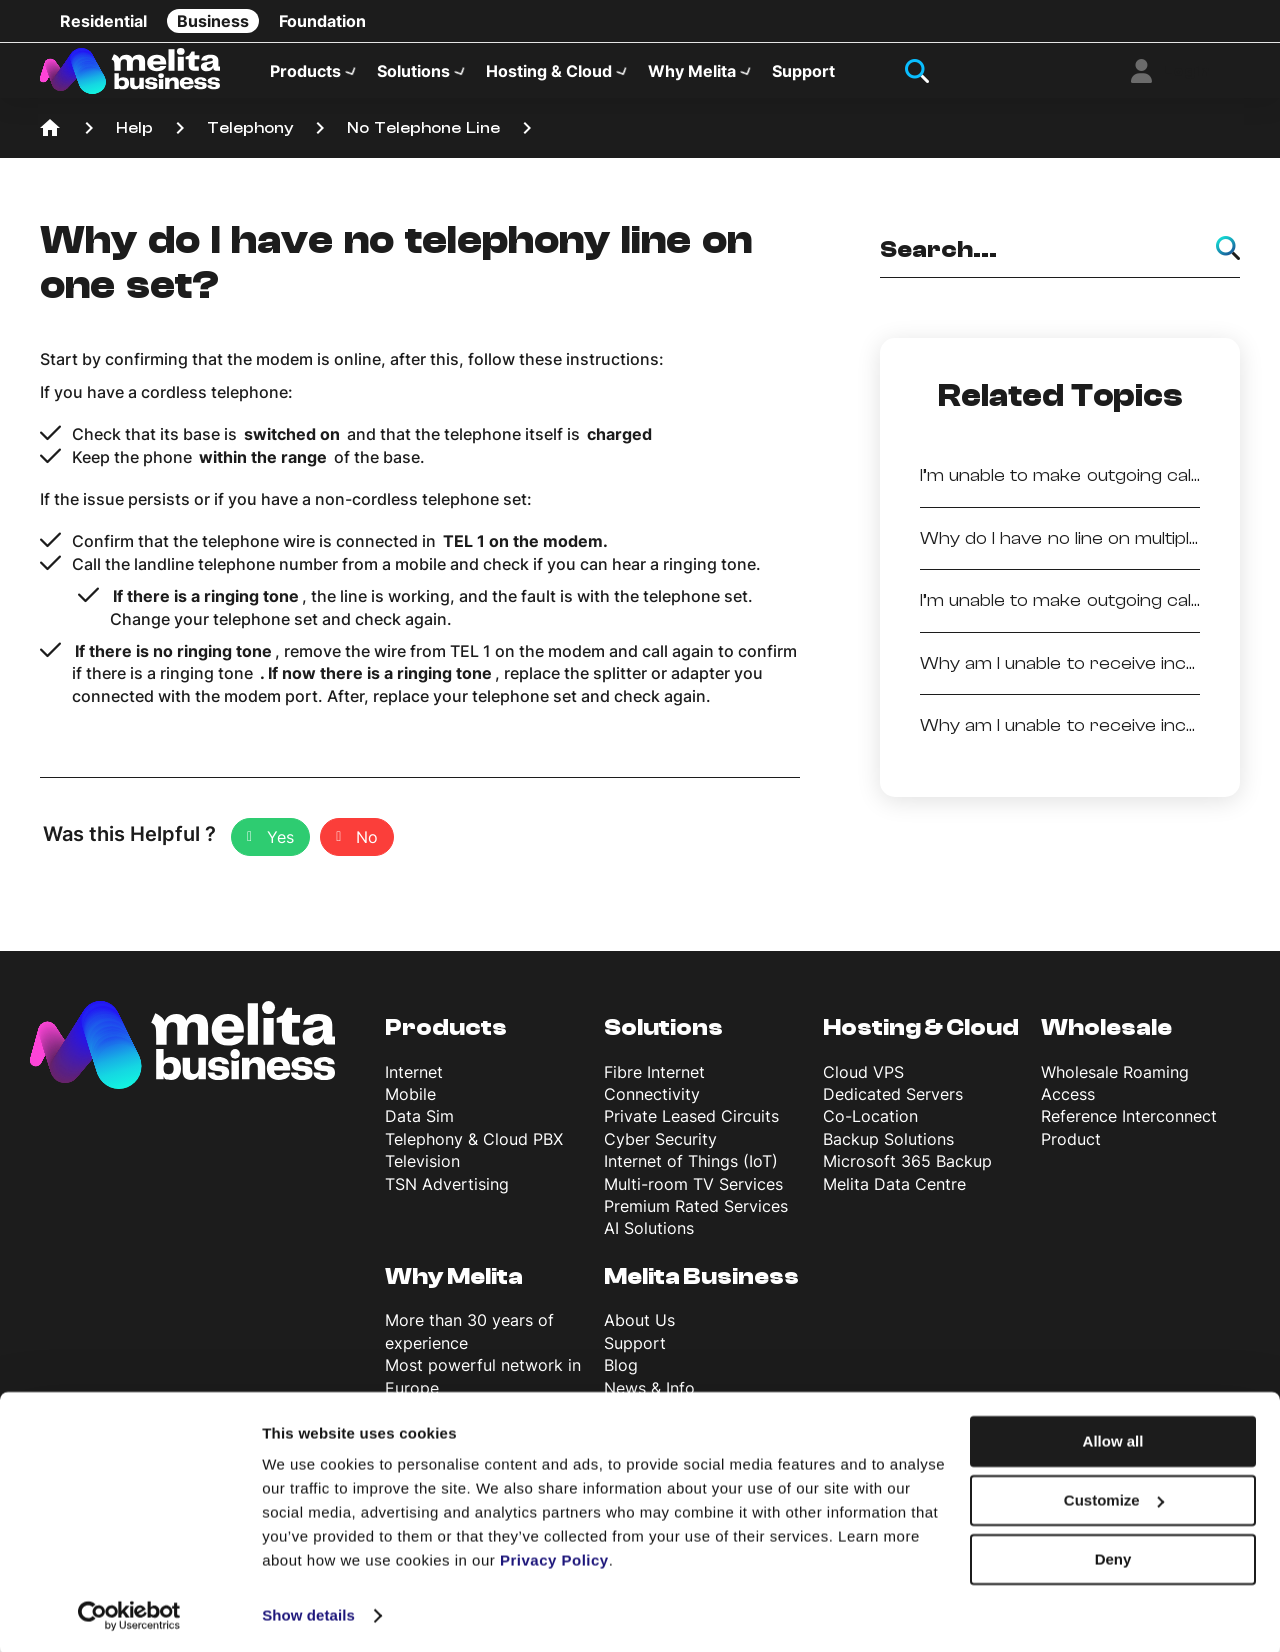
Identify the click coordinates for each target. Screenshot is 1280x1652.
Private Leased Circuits (691, 1128)
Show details (308, 1612)
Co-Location (870, 1128)
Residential (103, 21)
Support (803, 76)
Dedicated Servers (893, 1106)
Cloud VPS (863, 1083)
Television (422, 1173)
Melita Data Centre (894, 1195)
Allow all (1113, 1438)
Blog (621, 1377)
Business (213, 21)
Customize (1114, 1497)
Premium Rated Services (696, 1218)
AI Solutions (649, 1240)
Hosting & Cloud (549, 76)
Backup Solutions (888, 1150)
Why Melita (692, 76)
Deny (1113, 1555)
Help (134, 140)
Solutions (413, 76)
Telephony (250, 140)
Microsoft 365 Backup (907, 1173)
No (367, 849)
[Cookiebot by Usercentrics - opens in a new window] (129, 1613)
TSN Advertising (447, 1195)
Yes (280, 849)
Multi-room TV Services (693, 1195)
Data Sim (419, 1128)
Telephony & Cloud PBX (474, 1150)
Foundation (322, 21)
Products (305, 76)
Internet (414, 1083)
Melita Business (701, 1287)
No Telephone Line (423, 140)
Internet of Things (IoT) (691, 1173)
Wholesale (1106, 1039)
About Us (639, 1332)
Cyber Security (660, 1150)
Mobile (410, 1106)
